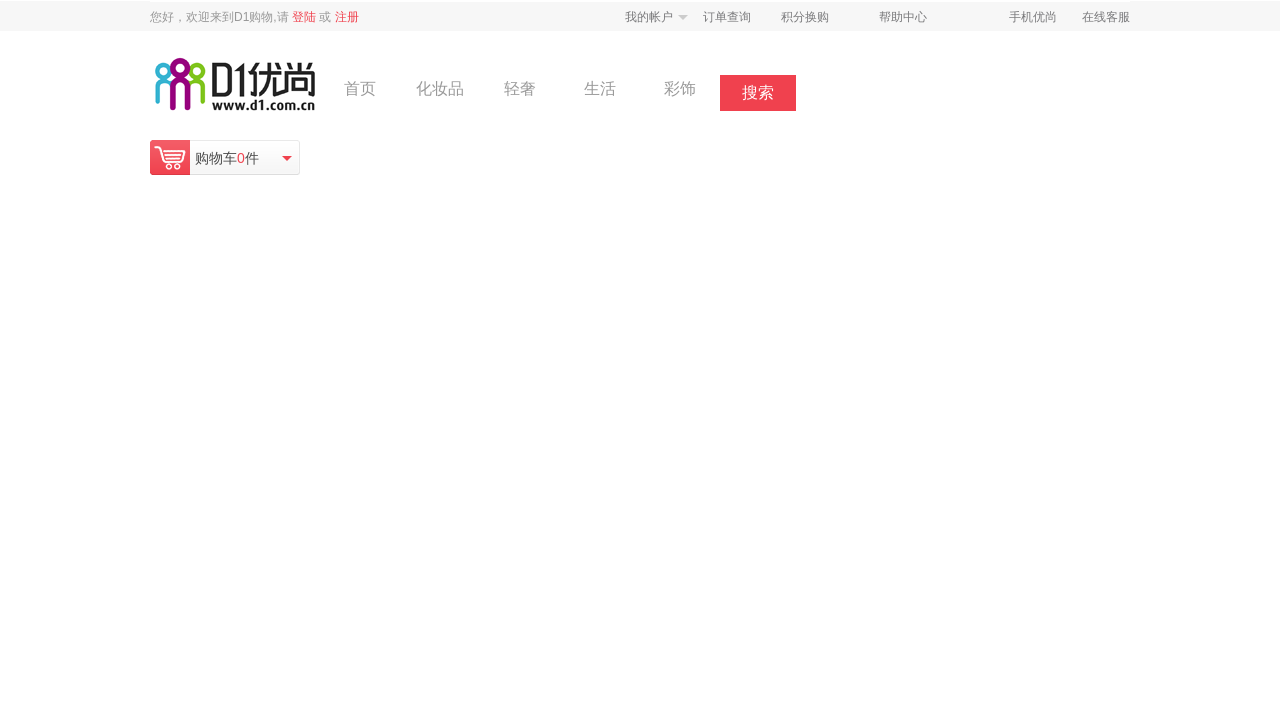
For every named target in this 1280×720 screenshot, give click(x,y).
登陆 (304, 17)
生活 (600, 88)
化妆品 (440, 88)
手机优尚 (1033, 17)
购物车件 (227, 158)
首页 (360, 88)
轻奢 (520, 88)
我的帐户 (649, 17)
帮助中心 (903, 17)
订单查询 (727, 17)
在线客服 (1106, 17)
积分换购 (805, 17)
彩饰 (680, 88)
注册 (347, 17)
